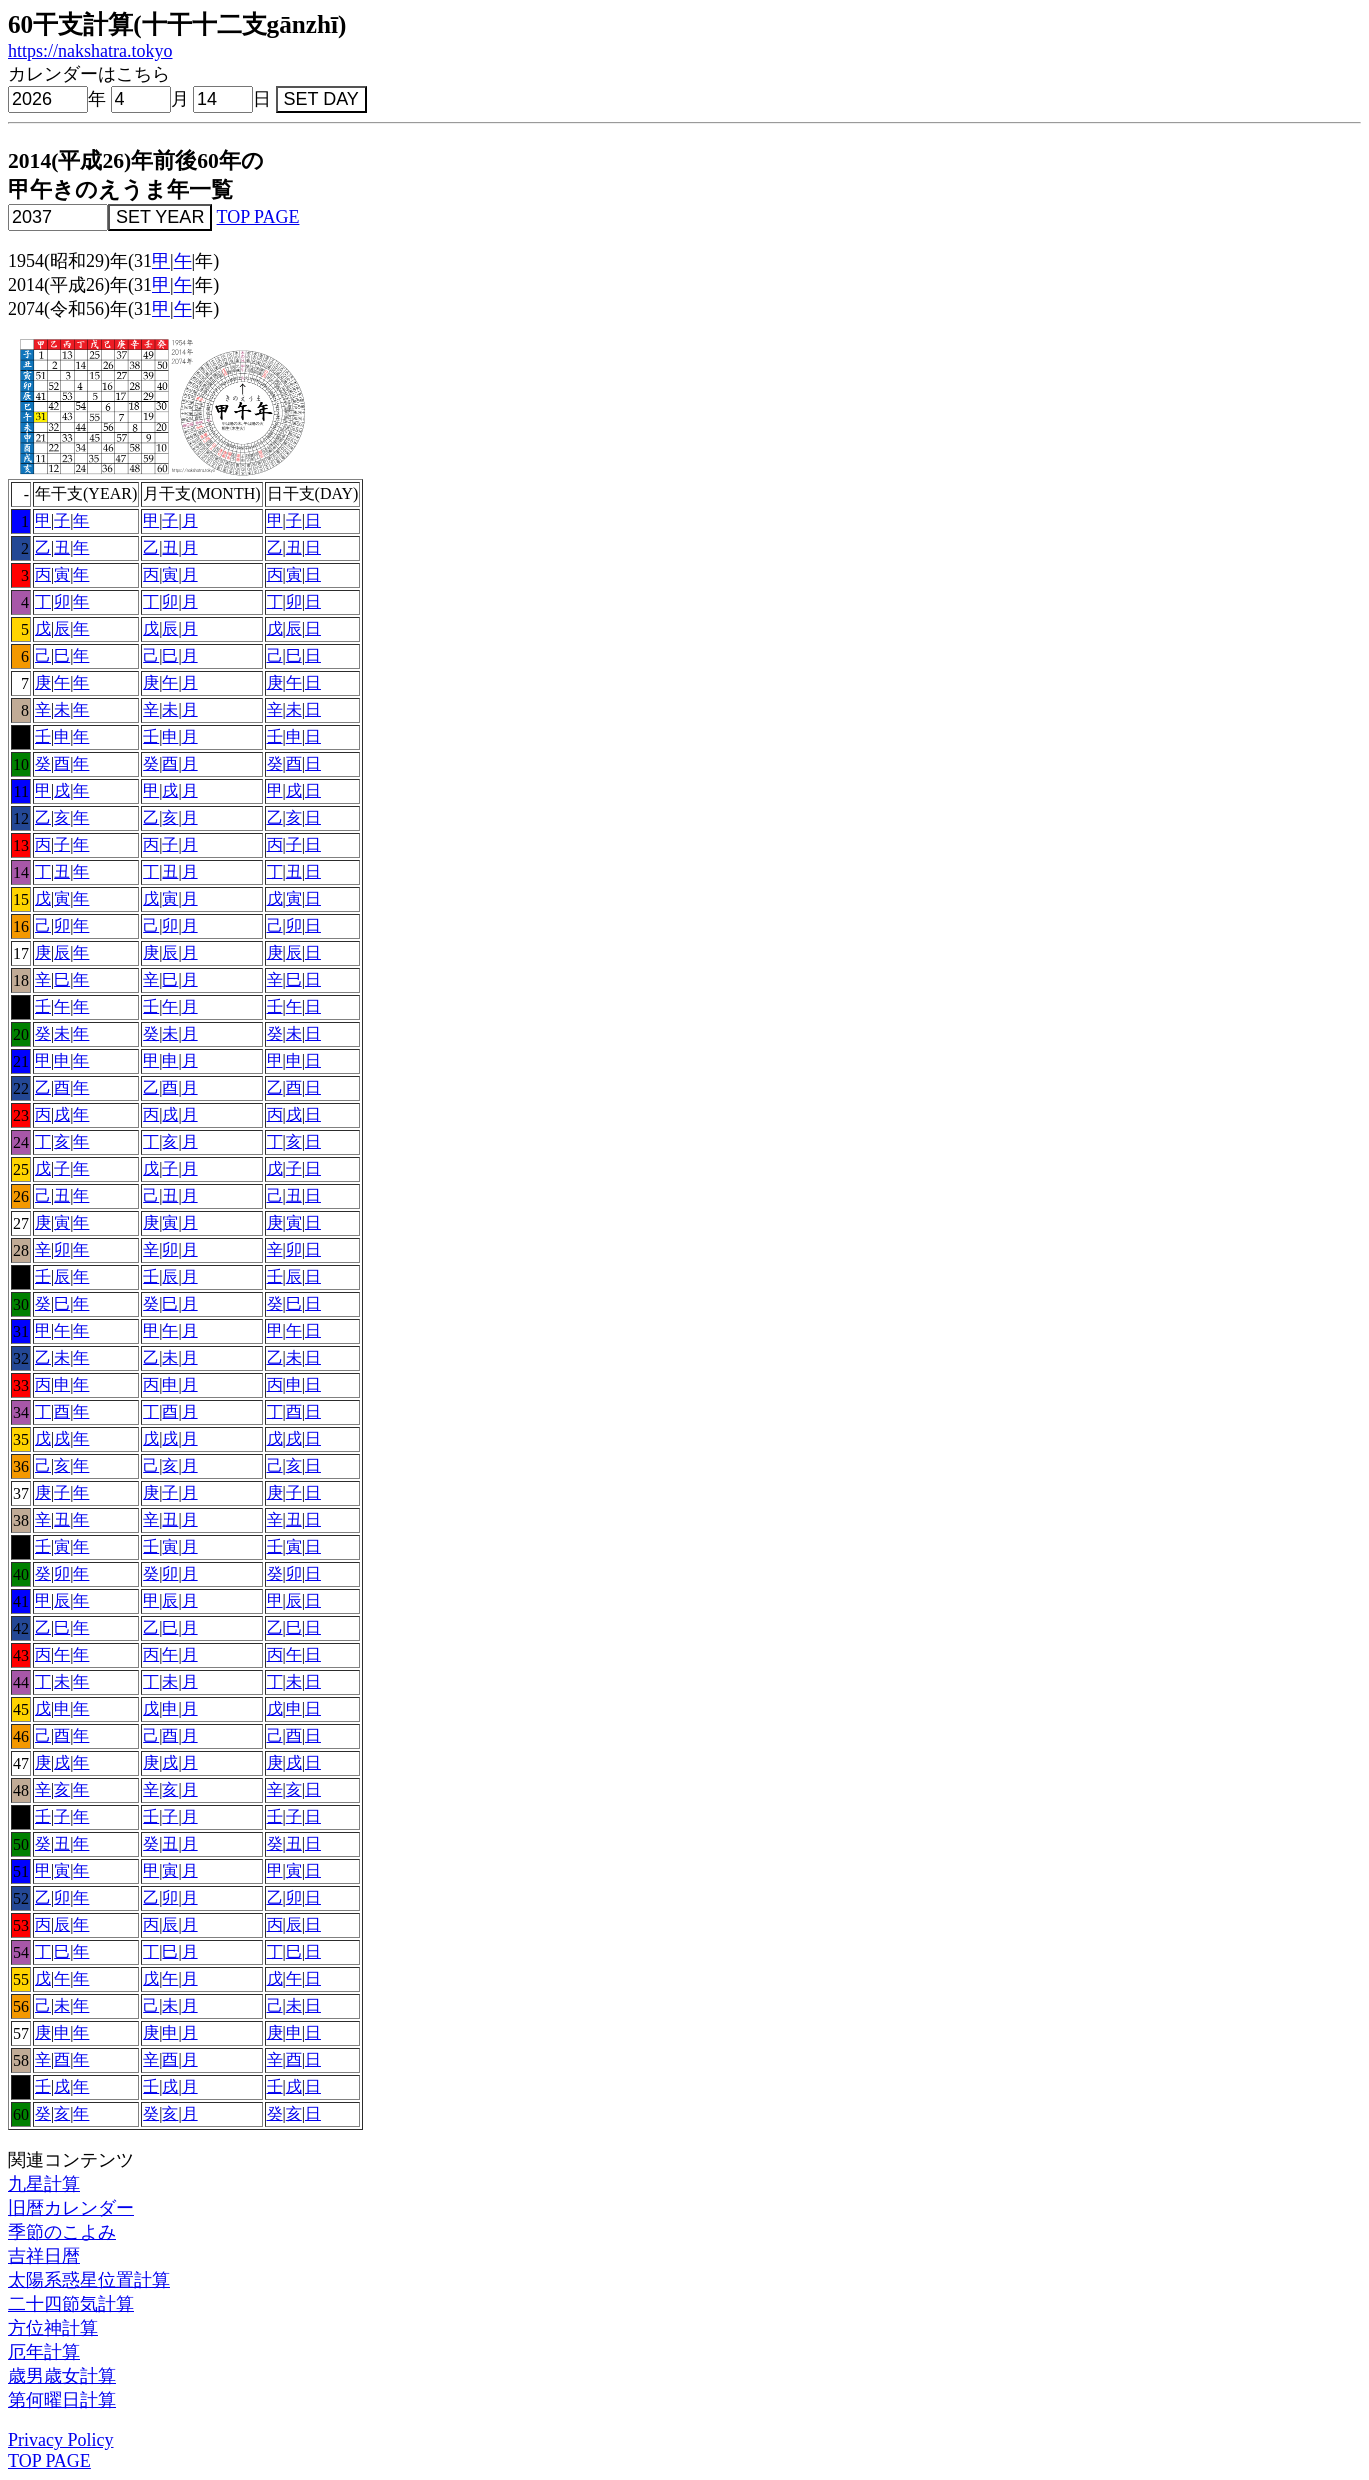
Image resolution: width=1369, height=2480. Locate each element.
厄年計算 (44, 2352)
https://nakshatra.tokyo (90, 51)
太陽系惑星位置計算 (89, 2280)
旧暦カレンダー (71, 2208)
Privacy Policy (61, 2440)
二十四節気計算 (71, 2304)
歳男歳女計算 (62, 2376)
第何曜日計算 (62, 2400)
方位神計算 (53, 2328)
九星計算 (44, 2184)
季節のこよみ (62, 2232)
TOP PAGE (258, 217)
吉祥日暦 (44, 2256)
